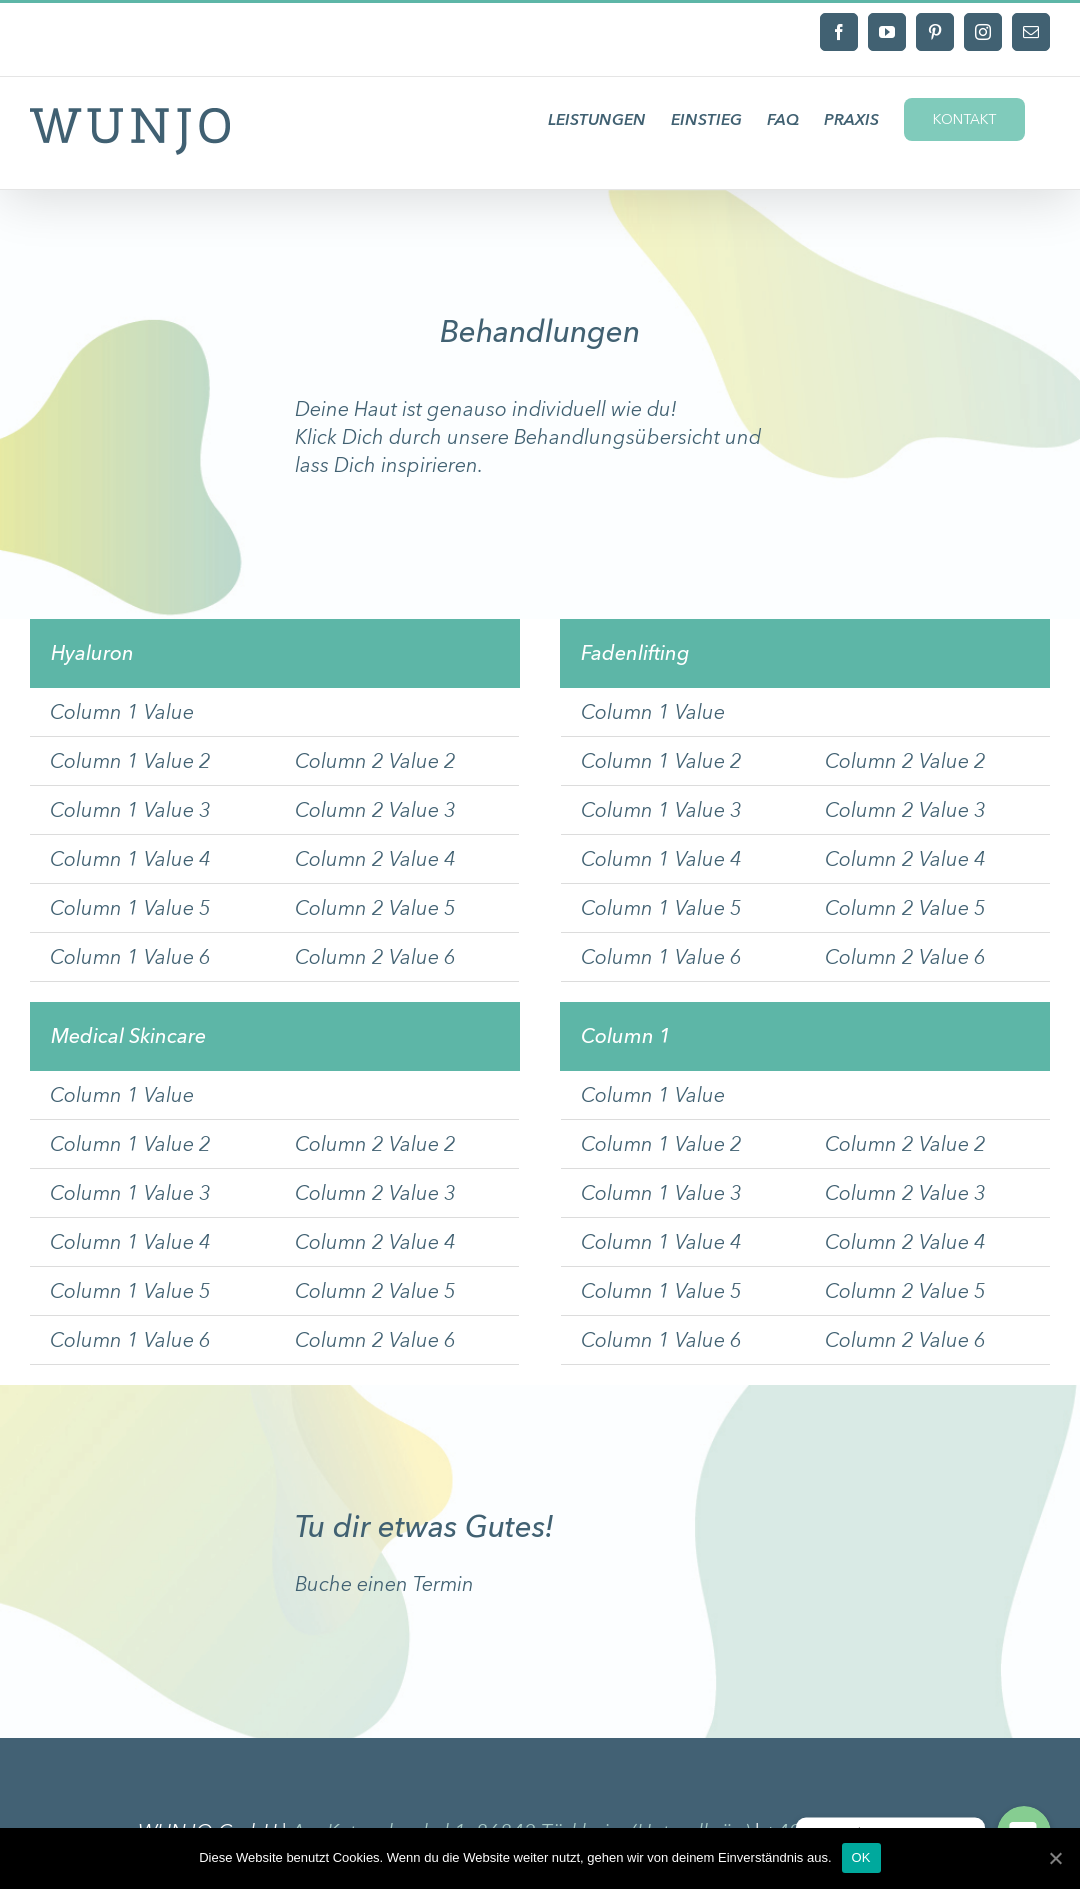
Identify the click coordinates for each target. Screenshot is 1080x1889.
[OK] (1055, 1858)
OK (861, 1857)
